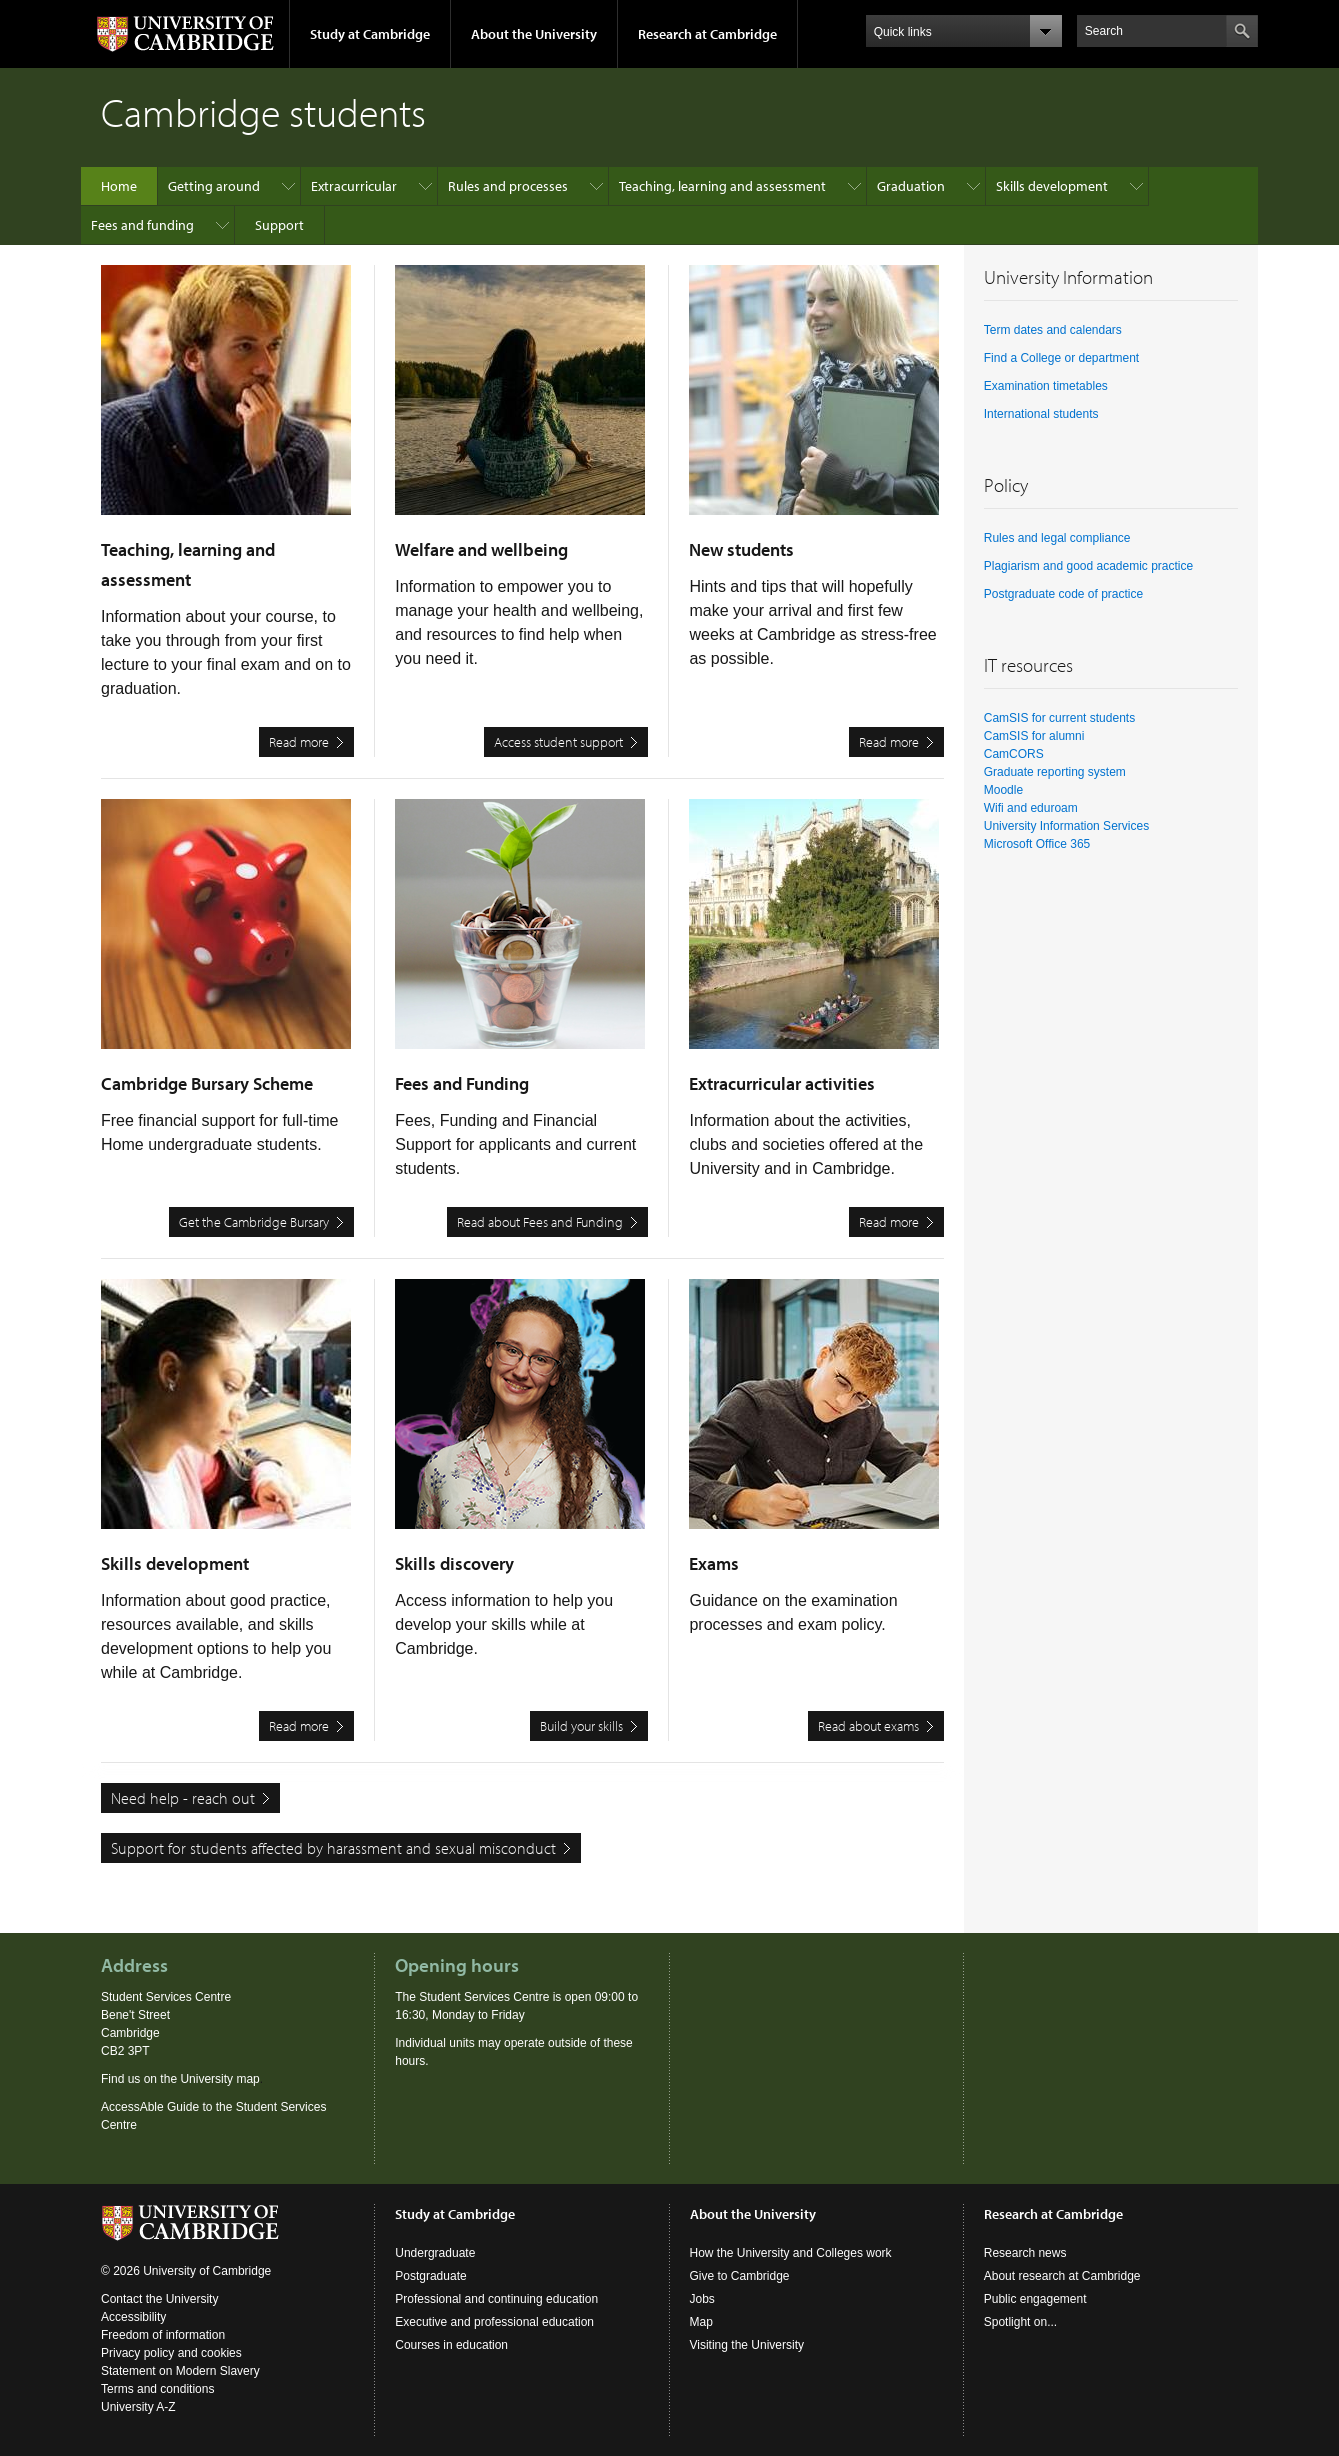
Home (119, 186)
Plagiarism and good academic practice (1088, 566)
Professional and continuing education (496, 2299)
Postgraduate (430, 2276)
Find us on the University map (180, 2079)
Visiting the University (747, 2345)
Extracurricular (354, 186)
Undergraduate (435, 2253)
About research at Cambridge (1062, 2276)
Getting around (214, 186)
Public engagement (1035, 2299)
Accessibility (133, 2317)
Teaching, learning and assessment (722, 186)
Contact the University (159, 2299)
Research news (1025, 2253)
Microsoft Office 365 (1037, 844)
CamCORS (1014, 754)
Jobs (702, 2299)
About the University (534, 34)
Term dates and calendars (1053, 330)
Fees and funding (142, 225)
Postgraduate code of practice (1063, 594)
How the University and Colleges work (791, 2253)
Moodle (1003, 790)
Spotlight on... (1020, 2322)
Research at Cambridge (707, 34)
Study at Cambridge (370, 34)
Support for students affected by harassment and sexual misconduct (333, 1848)
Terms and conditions (157, 2389)
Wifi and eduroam (1031, 808)
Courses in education (451, 2345)
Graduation (911, 186)
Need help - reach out (183, 1798)
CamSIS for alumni (1034, 736)
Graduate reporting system (1055, 772)
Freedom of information (163, 2335)
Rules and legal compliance (1057, 538)
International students (1041, 414)
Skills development (1052, 186)
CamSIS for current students (1059, 718)
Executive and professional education (494, 2322)
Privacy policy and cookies (171, 2353)
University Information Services (1066, 826)
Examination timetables (1046, 386)
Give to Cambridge (740, 2276)
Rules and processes (508, 186)
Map (701, 2322)
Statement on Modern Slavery (180, 2371)
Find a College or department (1061, 358)
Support (279, 225)
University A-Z (138, 2407)
